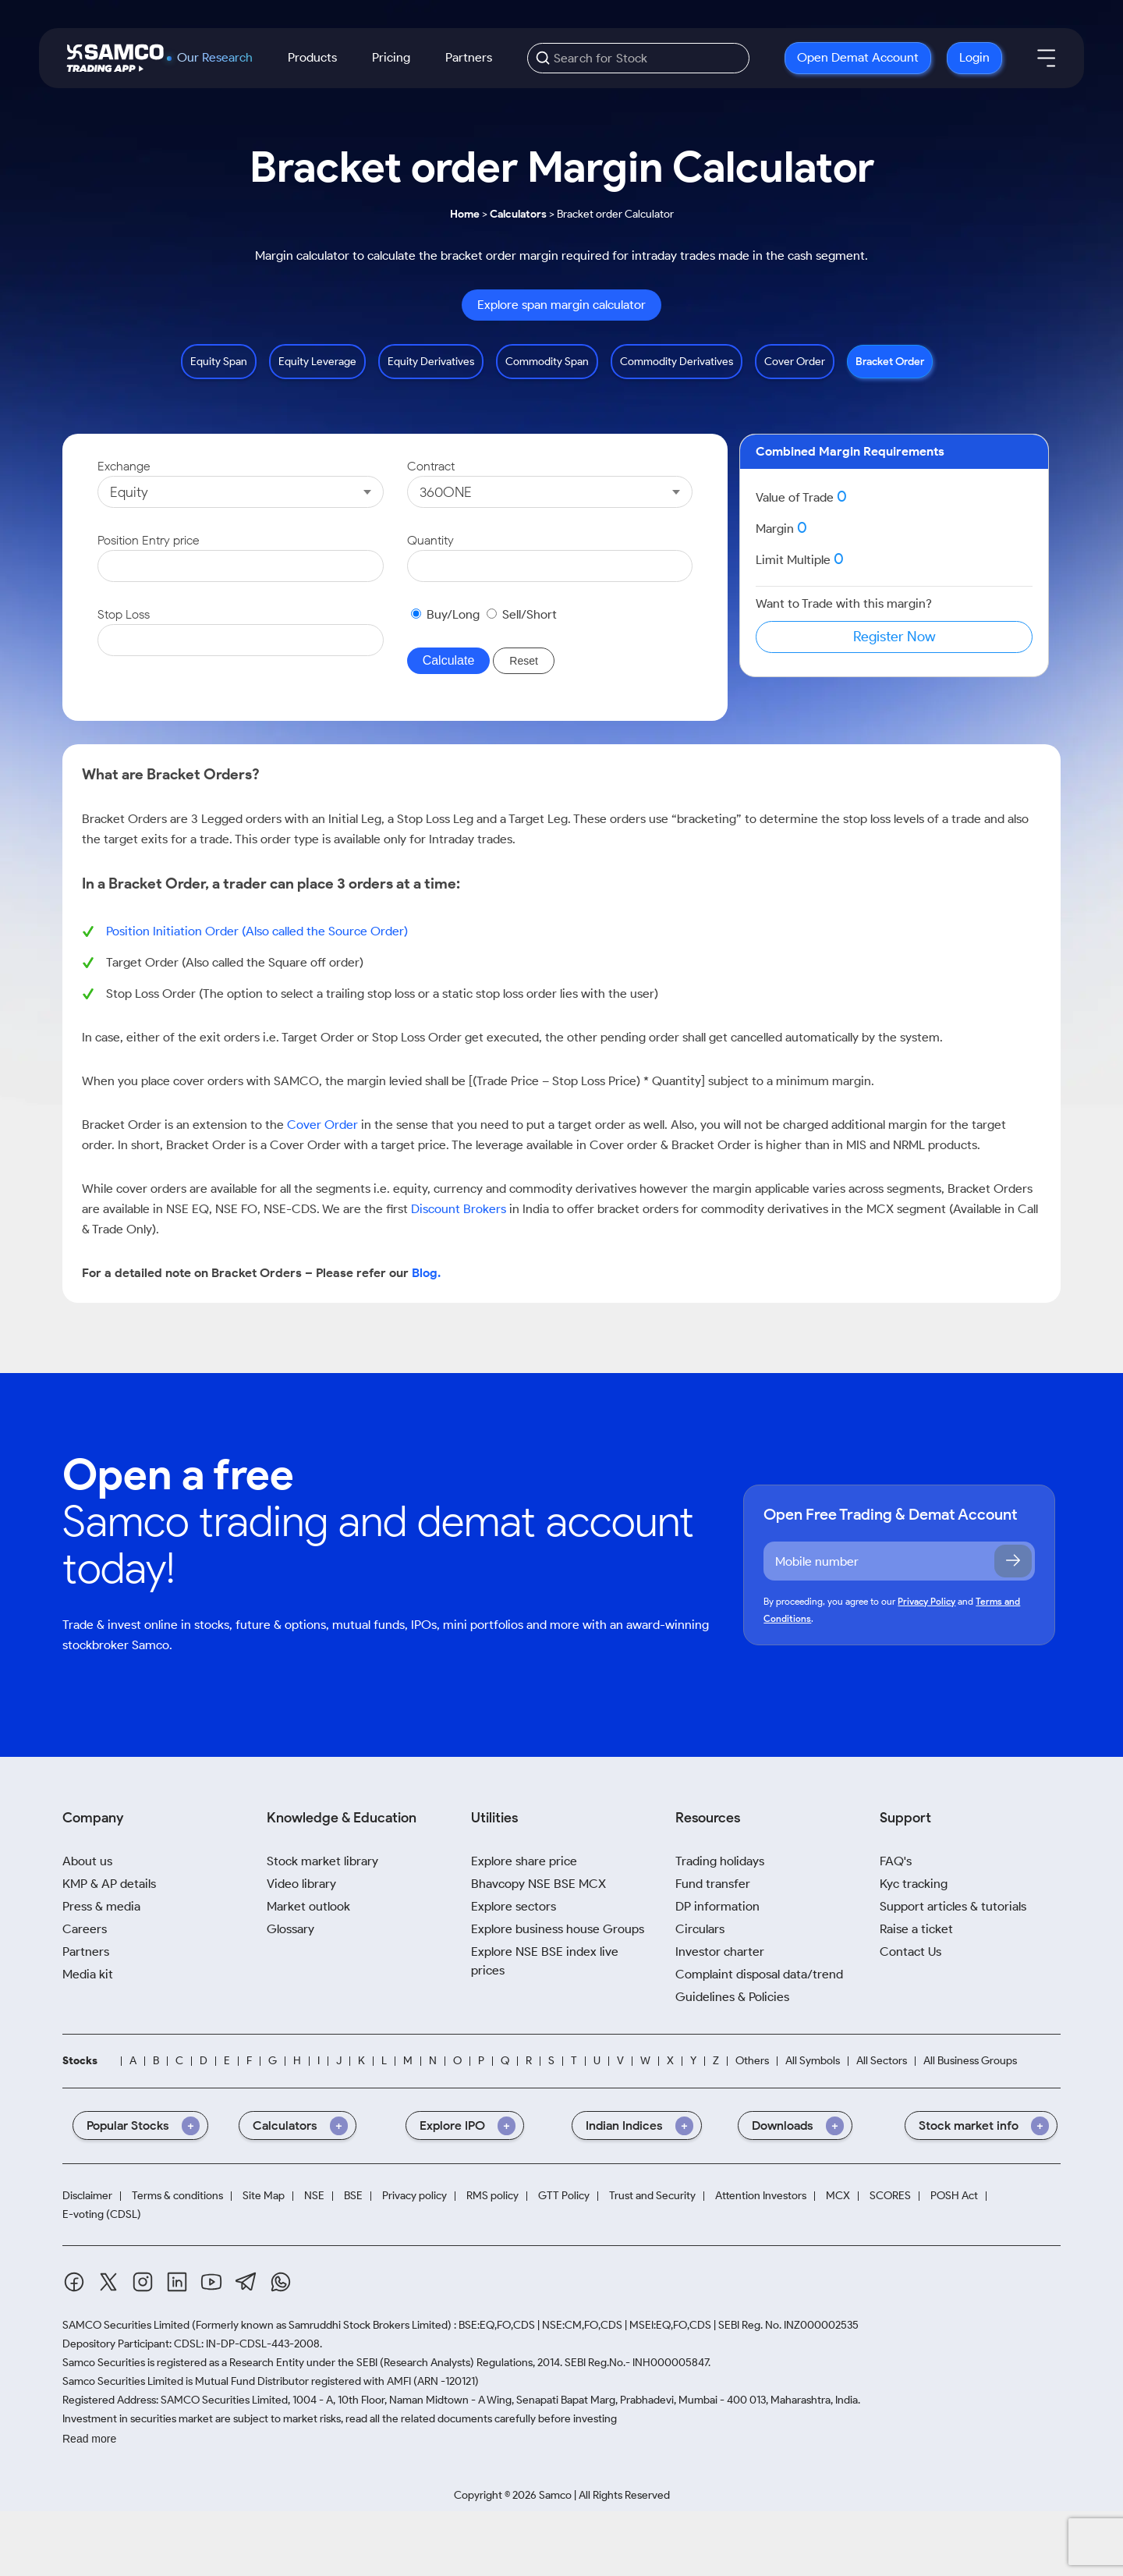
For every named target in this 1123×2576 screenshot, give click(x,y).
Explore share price (524, 1861)
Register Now (894, 636)
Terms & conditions (177, 2195)
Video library (301, 1883)
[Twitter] (108, 2282)
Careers (84, 1928)
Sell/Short (529, 614)
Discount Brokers (458, 1208)
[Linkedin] (177, 2282)
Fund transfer (712, 1883)
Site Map (264, 2195)
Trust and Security (652, 2195)
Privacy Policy (926, 1601)
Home (465, 214)
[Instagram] (142, 2282)
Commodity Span (547, 361)
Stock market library (322, 1861)
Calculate (449, 660)
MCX (838, 2195)
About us (87, 1861)
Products (312, 57)
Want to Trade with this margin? (844, 603)
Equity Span (218, 361)
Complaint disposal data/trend (759, 1974)
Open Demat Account (858, 57)
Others (752, 2060)
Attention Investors (760, 2195)
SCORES (890, 2195)
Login (974, 57)
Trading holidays (719, 1861)
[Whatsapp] (280, 2282)
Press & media (101, 1906)
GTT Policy (564, 2195)
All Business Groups (970, 2060)
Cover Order (794, 361)
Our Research (215, 57)
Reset (523, 661)
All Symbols (812, 2060)
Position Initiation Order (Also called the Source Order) (257, 931)
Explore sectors (513, 1906)
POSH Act (954, 2195)
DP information (717, 1906)
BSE (353, 2195)
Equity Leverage (317, 361)
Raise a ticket (916, 1928)
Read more (89, 2438)
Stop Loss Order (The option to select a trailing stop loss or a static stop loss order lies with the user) (382, 993)
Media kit (87, 1974)
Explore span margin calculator (561, 304)
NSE (314, 2195)
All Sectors (881, 2060)
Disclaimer (87, 2195)
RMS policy (492, 2195)
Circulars (699, 1928)
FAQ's (896, 1861)
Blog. (426, 1272)
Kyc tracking (914, 1883)
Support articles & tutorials (953, 1906)
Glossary (290, 1928)
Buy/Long (453, 614)
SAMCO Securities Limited (126, 2325)
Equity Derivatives (431, 361)
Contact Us (910, 1951)
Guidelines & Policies (732, 1996)
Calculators (518, 214)
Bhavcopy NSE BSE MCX (538, 1883)
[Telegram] (246, 2281)
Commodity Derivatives (676, 361)
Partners (468, 57)
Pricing (391, 57)
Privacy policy (414, 2195)
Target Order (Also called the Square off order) (234, 962)
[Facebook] (74, 2282)
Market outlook (308, 1906)
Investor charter (719, 1951)
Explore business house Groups (557, 1928)
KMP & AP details (109, 1883)
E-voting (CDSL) (101, 2214)
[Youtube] (211, 2282)
